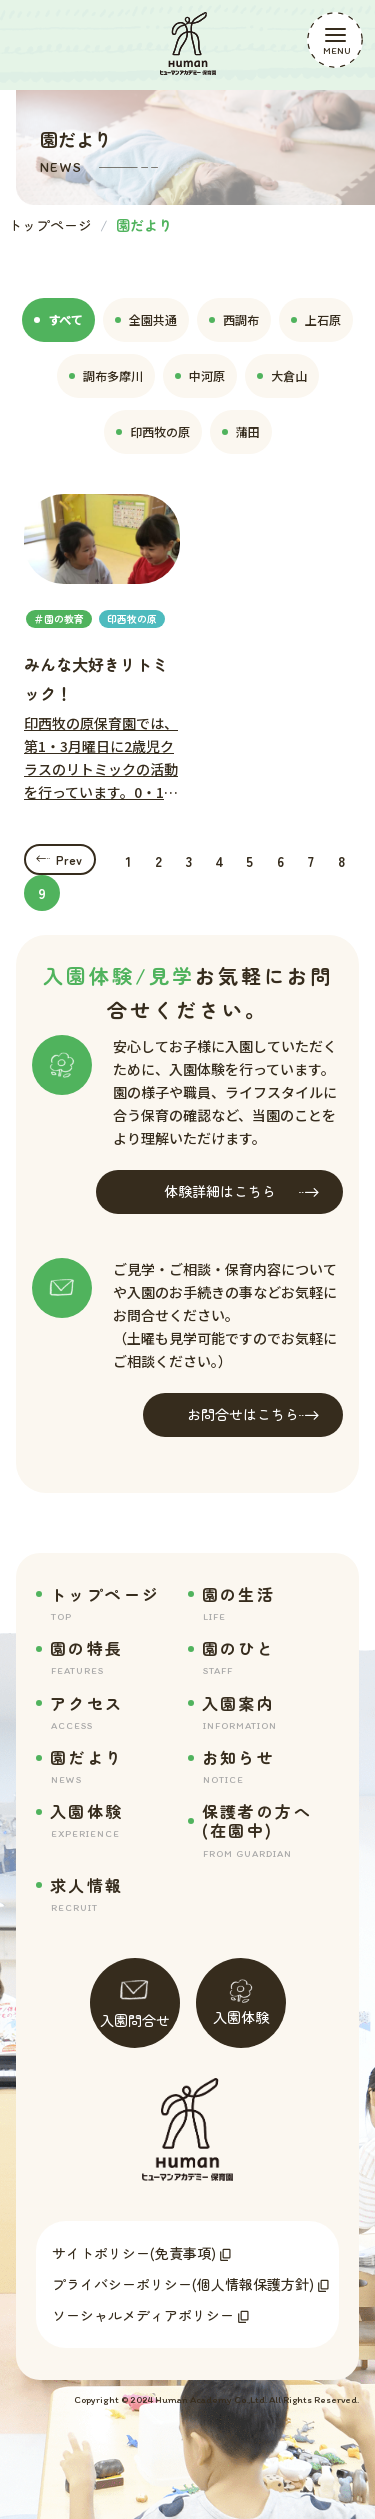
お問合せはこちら (253, 1414)
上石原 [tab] (316, 319)
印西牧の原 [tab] (153, 431)
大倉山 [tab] (282, 375)
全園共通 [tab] (146, 319)
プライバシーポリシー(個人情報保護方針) (183, 2284)
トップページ (50, 225)
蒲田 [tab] (241, 431)
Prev (69, 859)
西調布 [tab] (234, 319)
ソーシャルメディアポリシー (143, 2315)
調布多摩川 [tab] (106, 375)
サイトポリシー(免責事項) (134, 2253)
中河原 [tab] (200, 375)
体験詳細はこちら (242, 1191)
